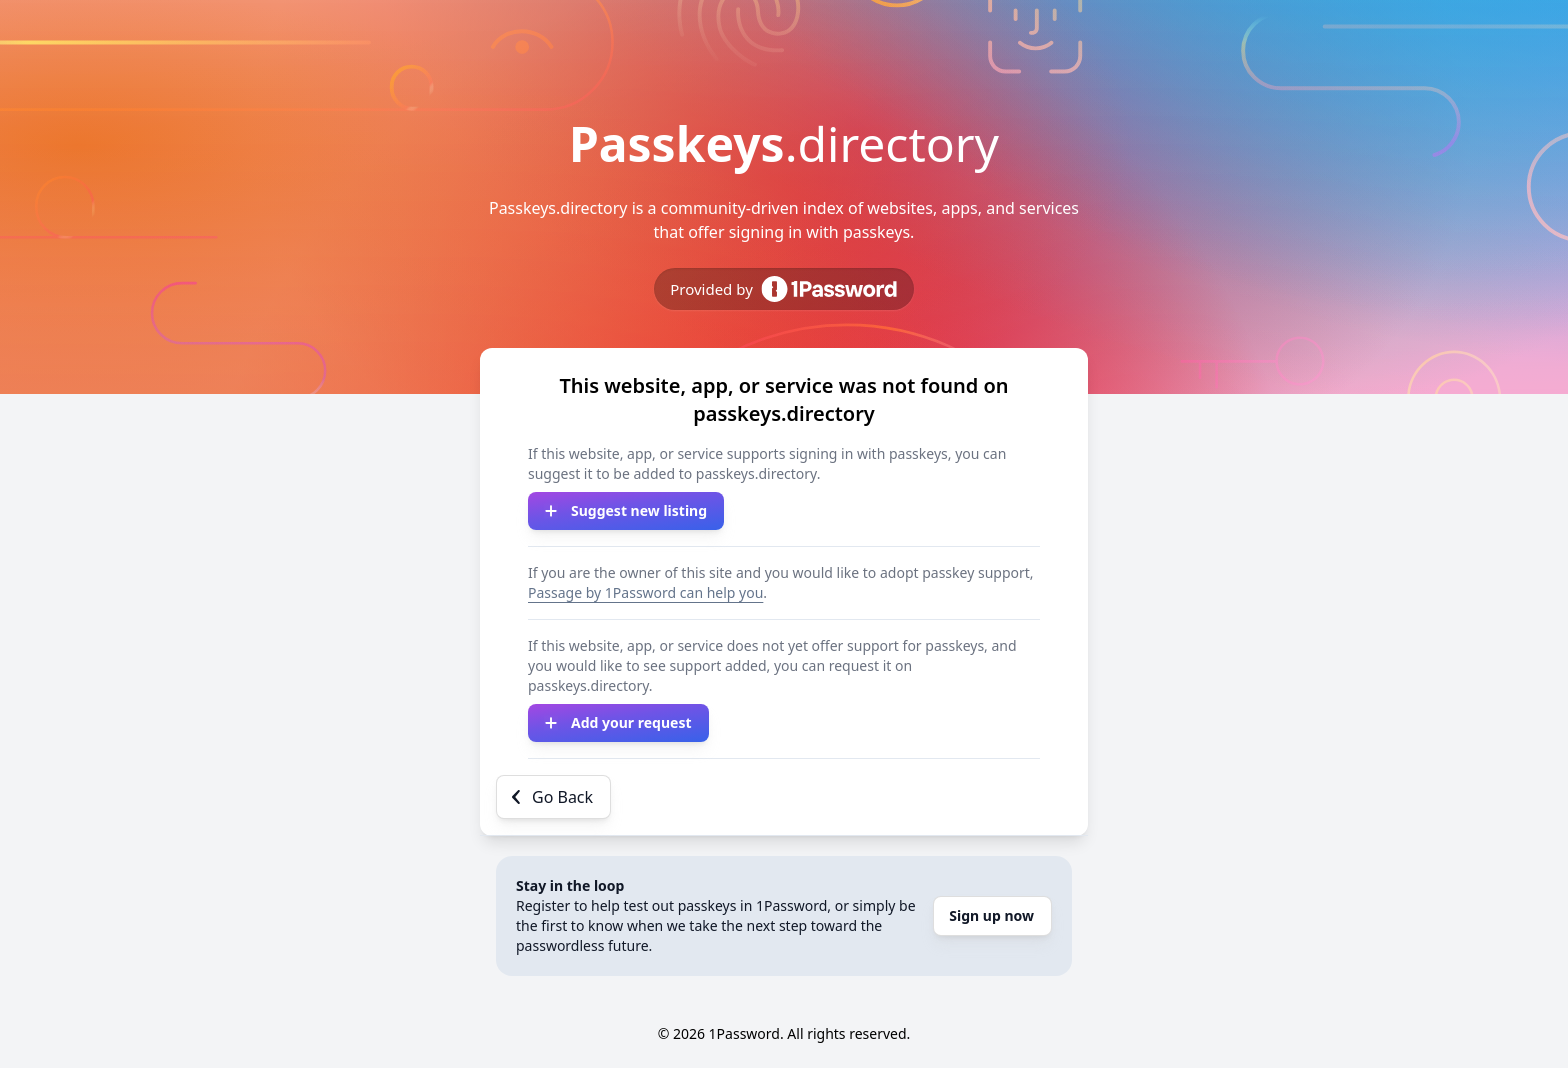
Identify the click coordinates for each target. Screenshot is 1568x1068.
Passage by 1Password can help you (645, 592)
